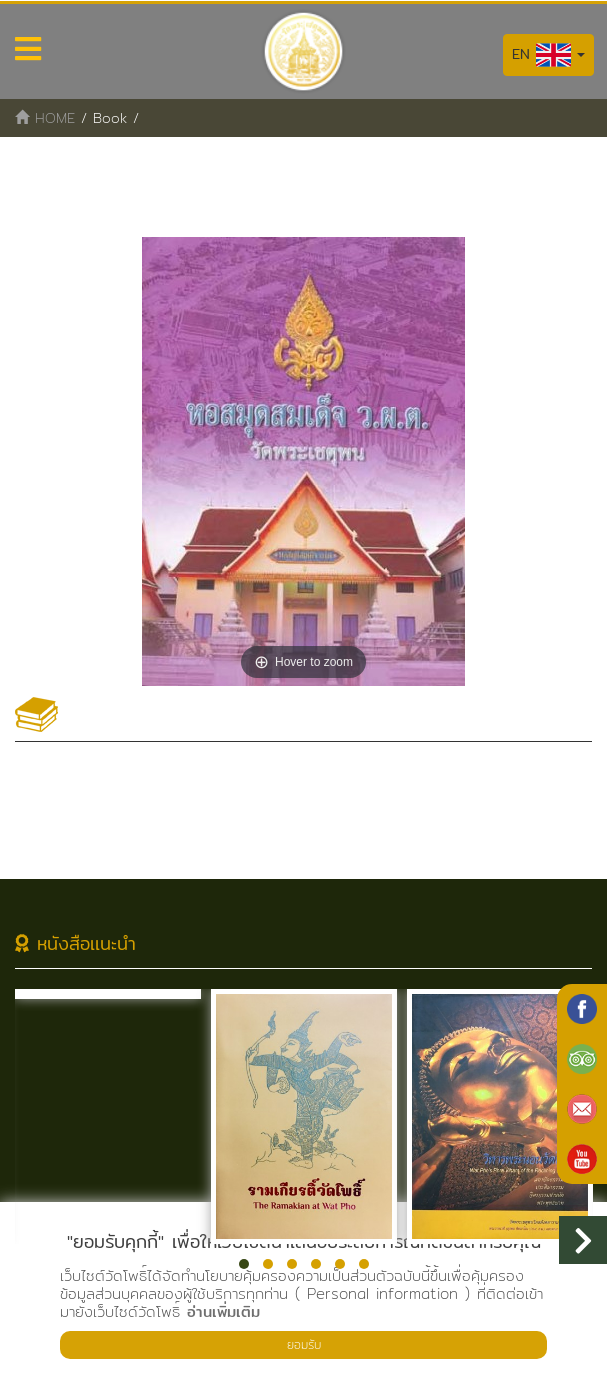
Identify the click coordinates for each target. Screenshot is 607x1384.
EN (548, 55)
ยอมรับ (304, 1344)
